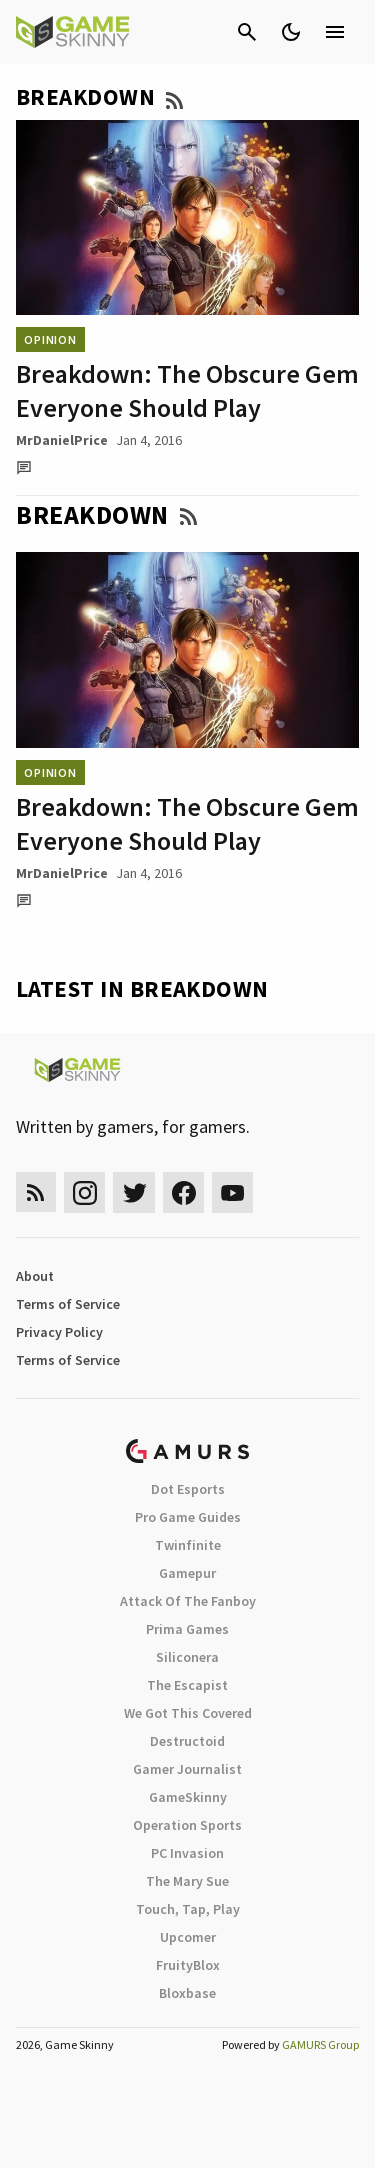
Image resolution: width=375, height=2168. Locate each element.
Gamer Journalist (187, 1769)
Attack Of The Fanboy (188, 1601)
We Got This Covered (188, 1713)
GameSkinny (188, 1797)
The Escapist (187, 1685)
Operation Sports (187, 1825)
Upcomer (188, 1937)
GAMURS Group (320, 2044)
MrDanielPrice (62, 440)
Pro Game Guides (188, 1517)
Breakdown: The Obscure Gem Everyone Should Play (187, 390)
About (35, 1276)
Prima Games (187, 1629)
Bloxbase (187, 1993)
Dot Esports (188, 1489)
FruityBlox (188, 1965)
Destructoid (187, 1741)
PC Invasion (187, 1853)
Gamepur (187, 1573)
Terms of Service (68, 1304)
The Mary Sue (187, 1881)
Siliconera (187, 1657)
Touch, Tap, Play (188, 1909)
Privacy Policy (59, 1332)
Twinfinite (188, 1545)
